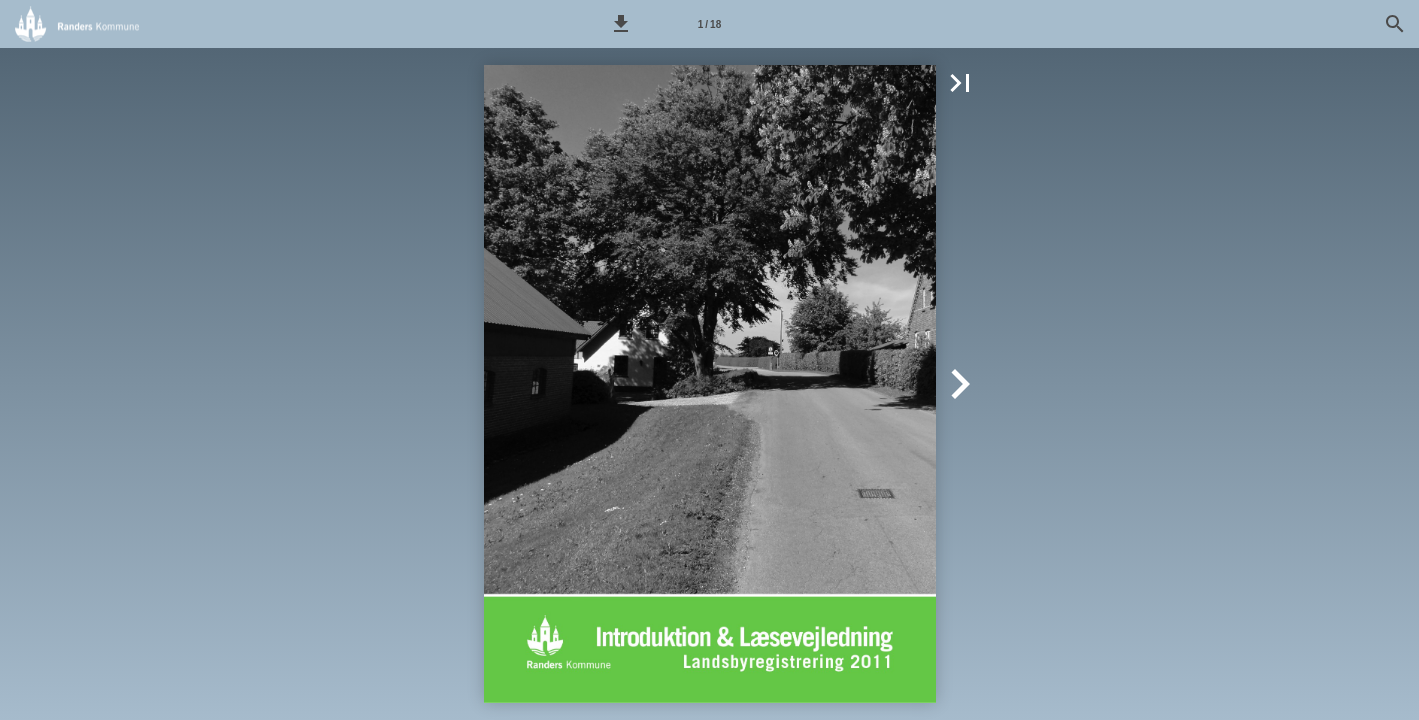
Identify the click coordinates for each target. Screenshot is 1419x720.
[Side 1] (710, 24)
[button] (621, 24)
